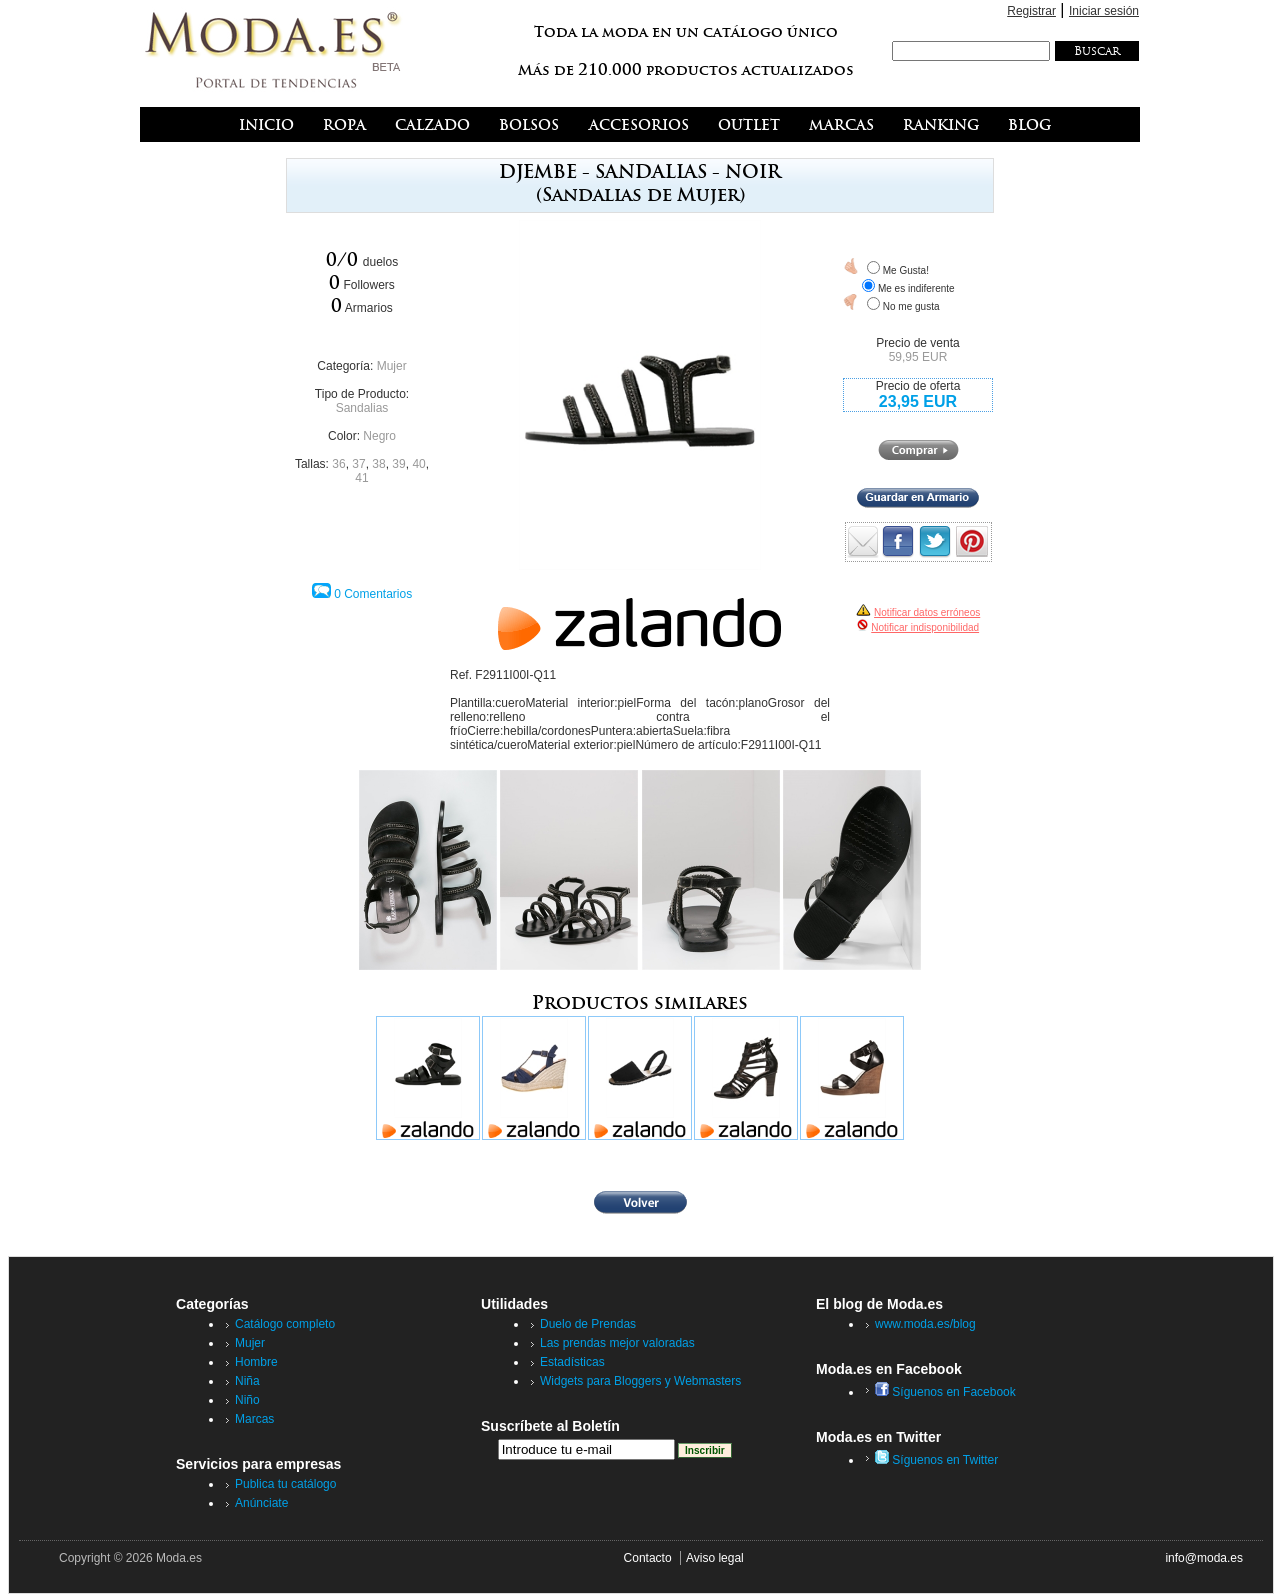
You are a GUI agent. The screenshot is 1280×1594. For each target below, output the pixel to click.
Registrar (1031, 11)
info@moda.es (1204, 1558)
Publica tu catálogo (285, 1484)
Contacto (648, 1558)
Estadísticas (572, 1362)
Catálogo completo (285, 1324)
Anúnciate (261, 1503)
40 (418, 464)
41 (361, 478)
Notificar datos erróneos (927, 612)
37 (358, 464)
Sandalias (362, 408)
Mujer (392, 366)
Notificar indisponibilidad (925, 627)
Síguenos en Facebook (945, 1392)
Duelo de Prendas (588, 1324)
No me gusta (911, 306)
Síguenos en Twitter (936, 1460)
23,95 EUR (918, 401)
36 (338, 464)
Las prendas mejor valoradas (617, 1343)
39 (398, 464)
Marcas (254, 1419)
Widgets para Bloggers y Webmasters (640, 1381)
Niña (247, 1381)
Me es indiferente (916, 288)
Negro (379, 436)
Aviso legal (715, 1558)
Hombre (256, 1362)
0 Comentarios (373, 594)
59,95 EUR (918, 357)
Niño (247, 1400)
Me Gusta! (906, 270)
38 (378, 464)
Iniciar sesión (1104, 11)
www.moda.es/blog (925, 1324)
